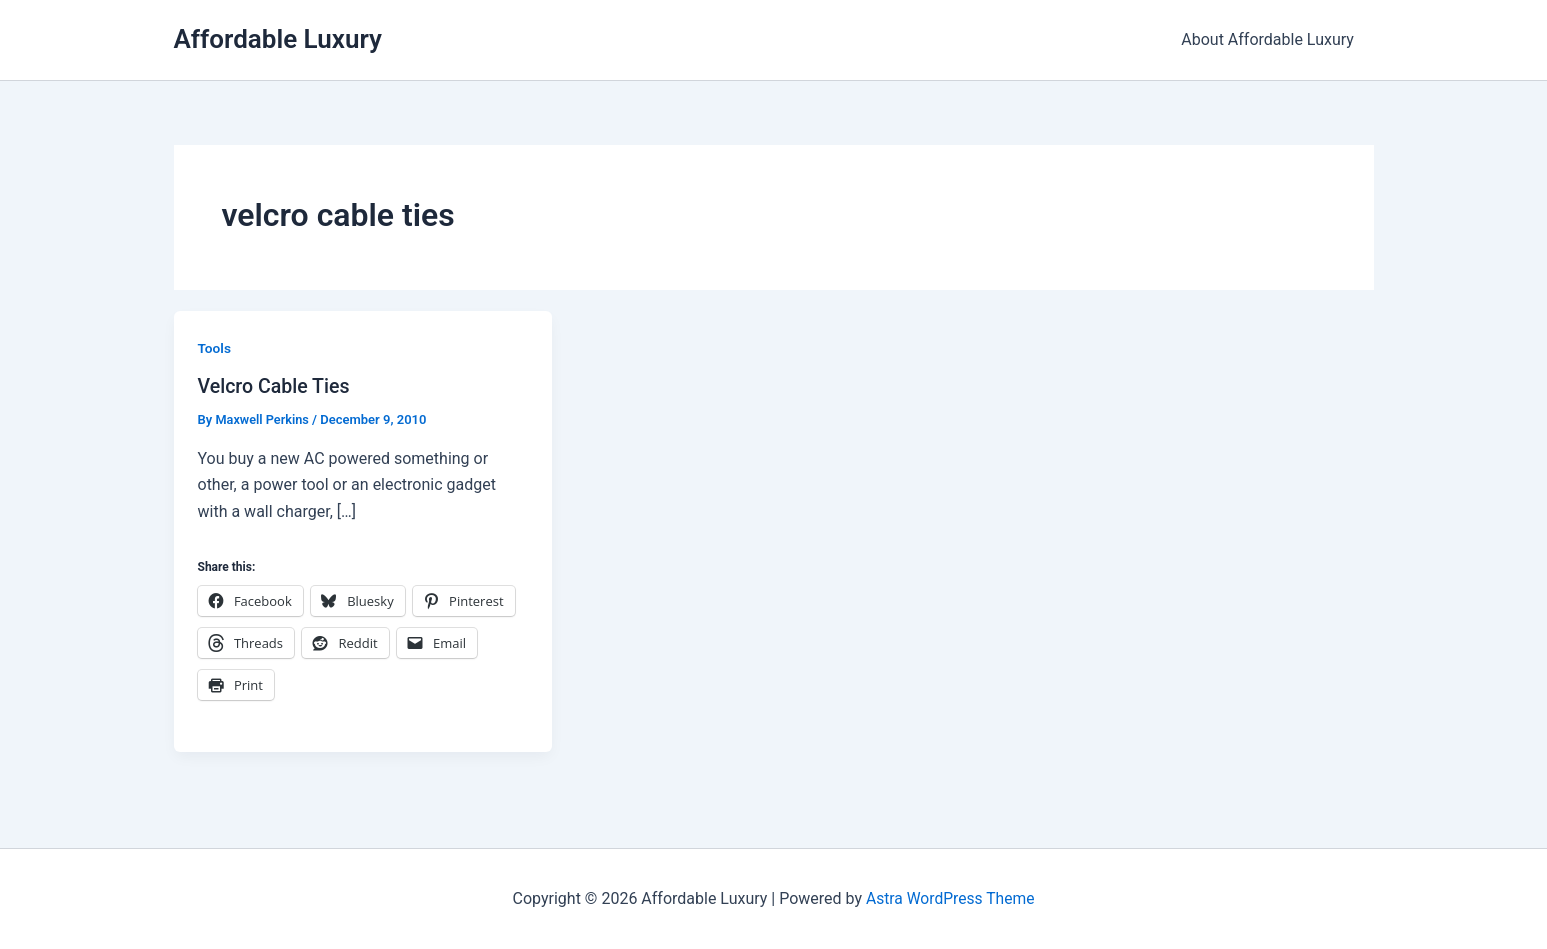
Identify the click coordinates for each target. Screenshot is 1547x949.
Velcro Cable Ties (276, 386)
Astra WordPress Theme (950, 898)
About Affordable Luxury (1271, 39)
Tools (215, 348)
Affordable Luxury (278, 39)
